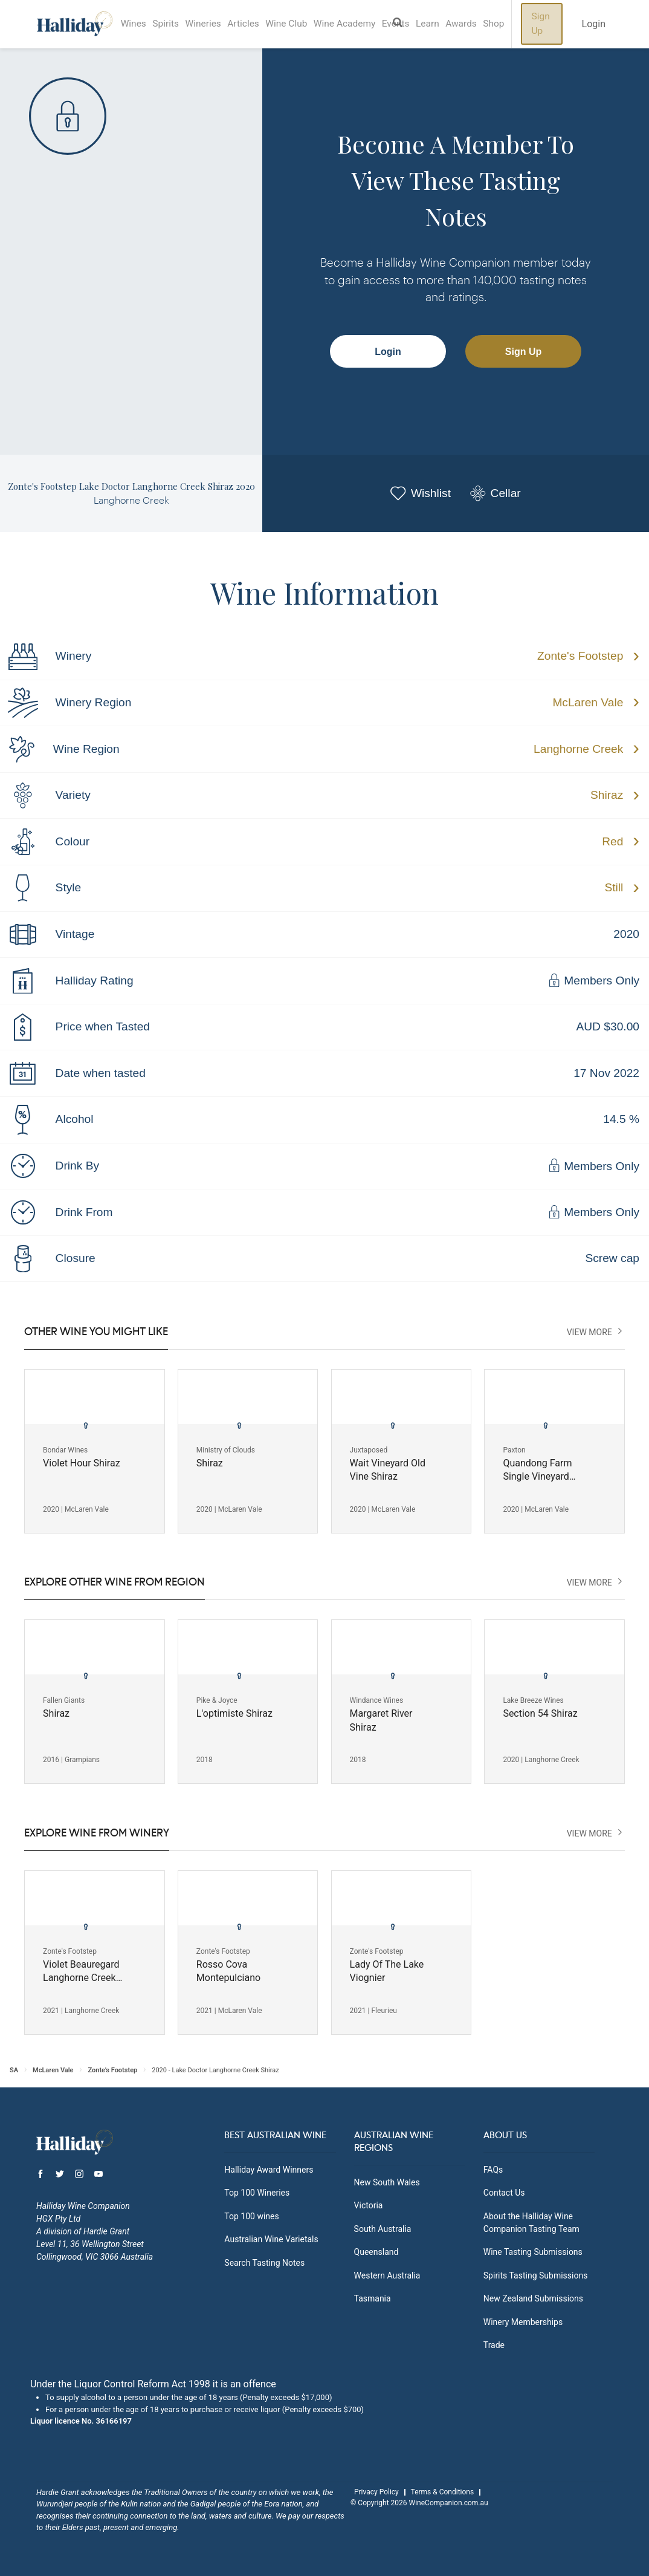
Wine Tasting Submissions (533, 2252)
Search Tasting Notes (264, 2263)
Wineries (211, 24)
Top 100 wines (251, 2216)
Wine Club (301, 24)
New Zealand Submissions (533, 2298)
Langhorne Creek (578, 749)
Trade (494, 2345)
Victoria (368, 2205)
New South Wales (387, 2182)
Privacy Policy (376, 2492)
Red (612, 841)
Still (613, 887)
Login (388, 351)
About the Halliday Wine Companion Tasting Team (531, 2222)
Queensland (376, 2252)
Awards (491, 24)
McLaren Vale (587, 702)
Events (419, 24)
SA (14, 2070)
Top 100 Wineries (256, 2192)
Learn (454, 24)
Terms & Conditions (442, 2492)
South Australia (383, 2229)
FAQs (493, 2169)
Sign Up (576, 24)
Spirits (170, 24)
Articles (255, 24)
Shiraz (606, 795)
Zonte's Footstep (580, 655)
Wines (135, 24)
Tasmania (372, 2298)
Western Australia (387, 2275)
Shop (527, 24)
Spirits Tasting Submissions (535, 2275)
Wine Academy (364, 24)
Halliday (74, 23)
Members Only (593, 980)
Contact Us (504, 2192)
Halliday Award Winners (268, 2169)
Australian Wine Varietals (271, 2239)
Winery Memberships (523, 2322)
